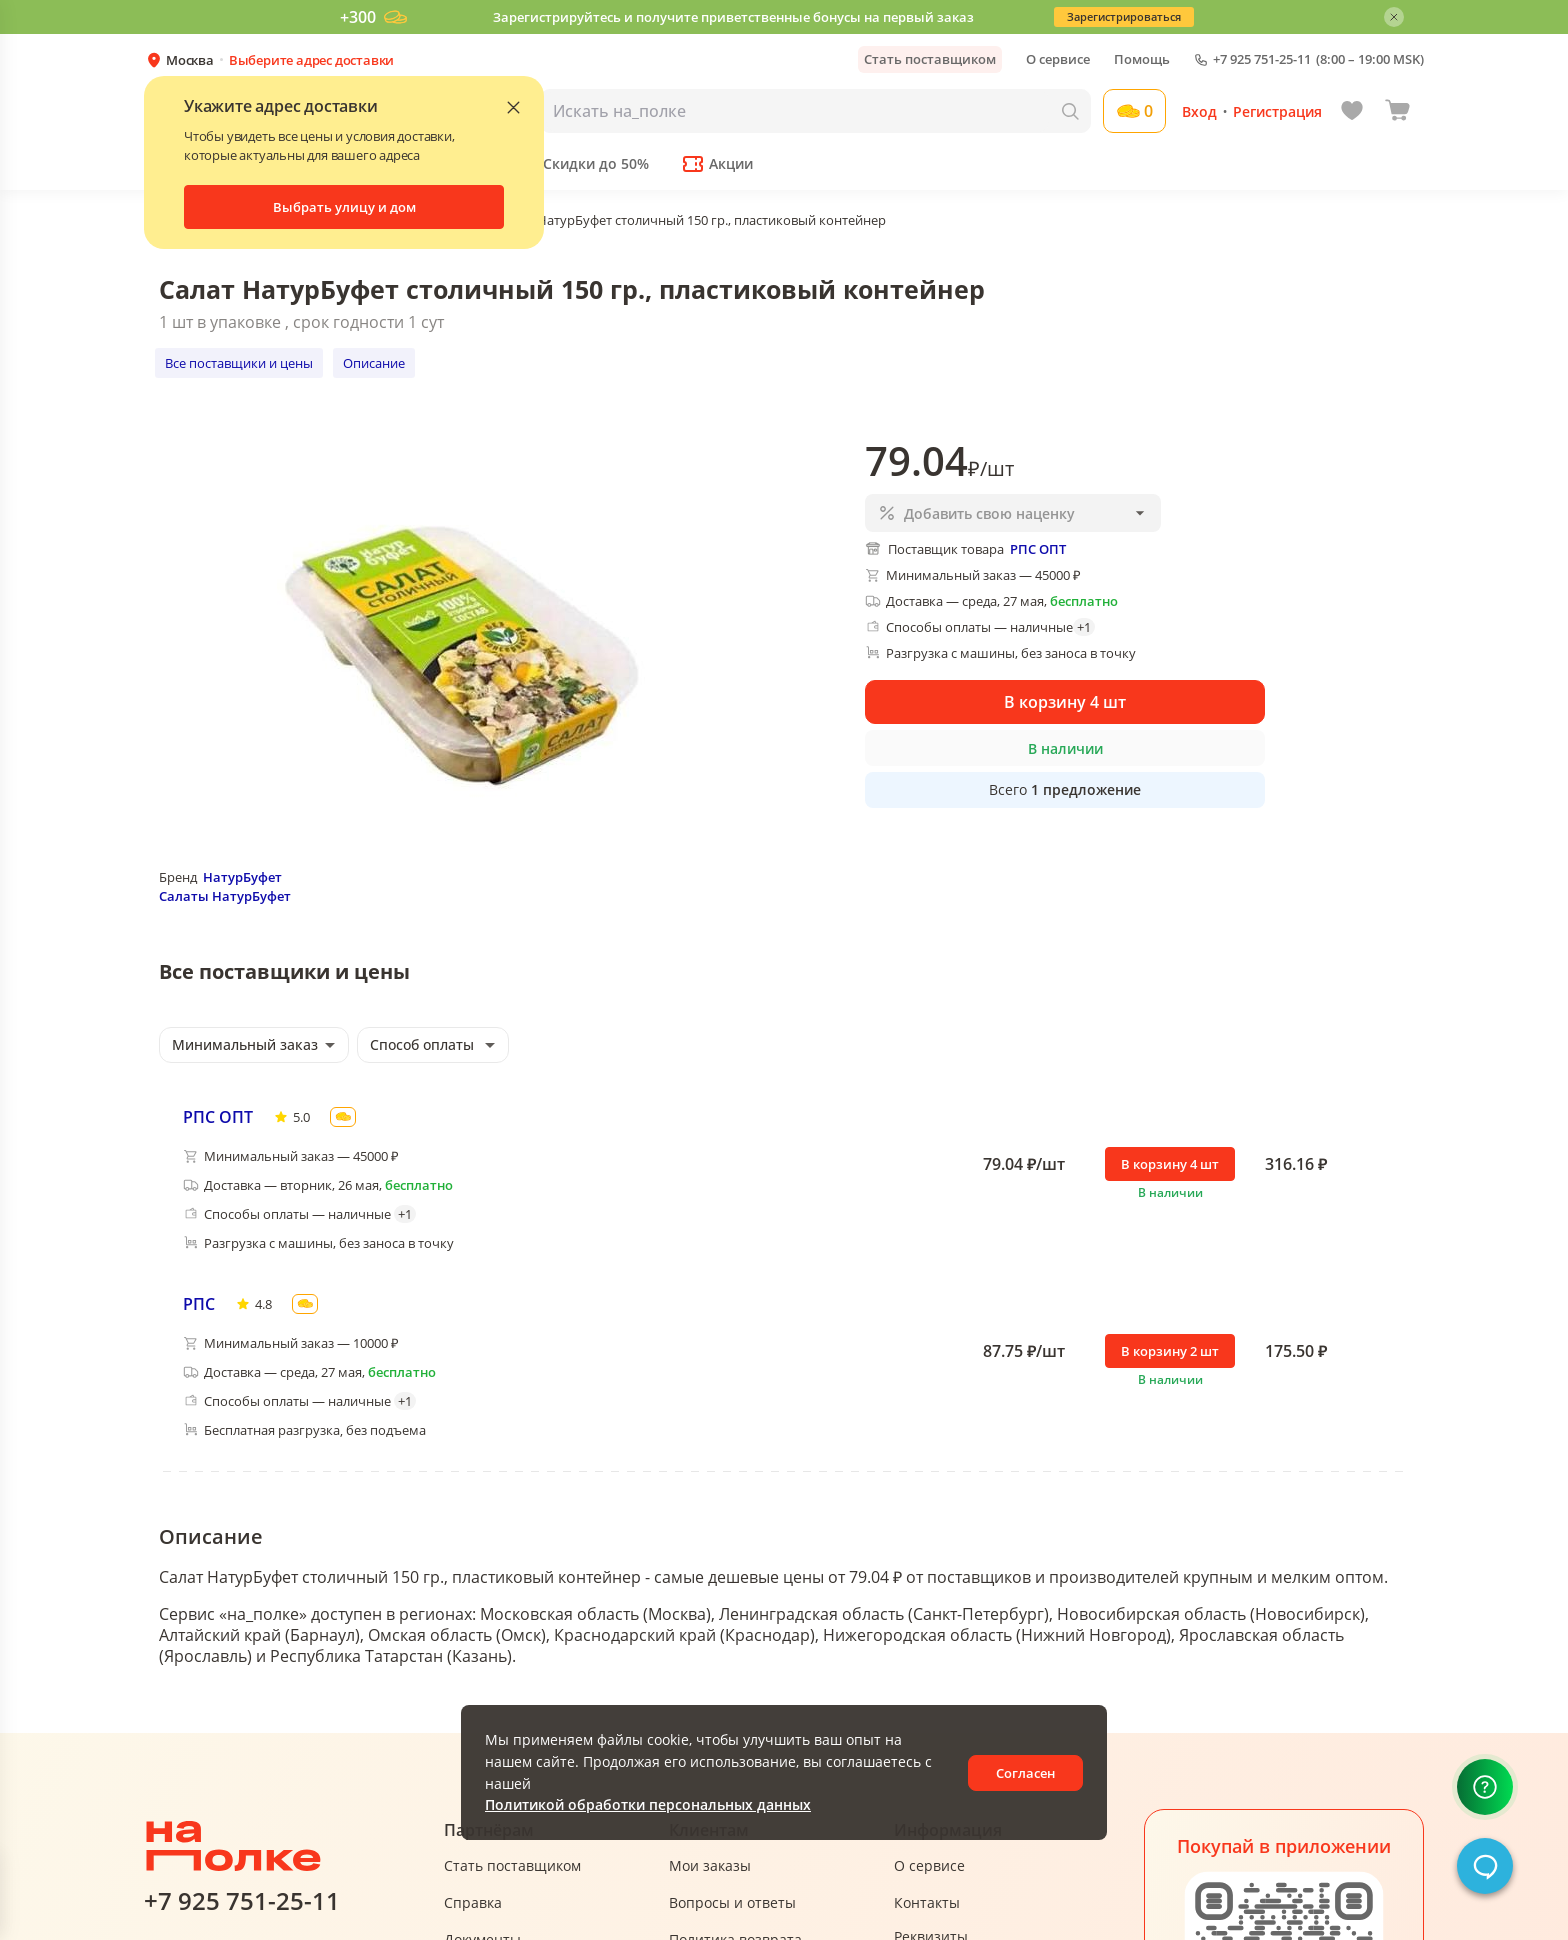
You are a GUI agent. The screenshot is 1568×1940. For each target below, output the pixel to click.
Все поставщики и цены (239, 363)
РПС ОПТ (218, 1117)
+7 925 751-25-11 (1262, 59)
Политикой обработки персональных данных (648, 1804)
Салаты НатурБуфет (225, 896)
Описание (374, 363)
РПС (199, 1304)
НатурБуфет (242, 877)
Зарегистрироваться (1124, 16)
